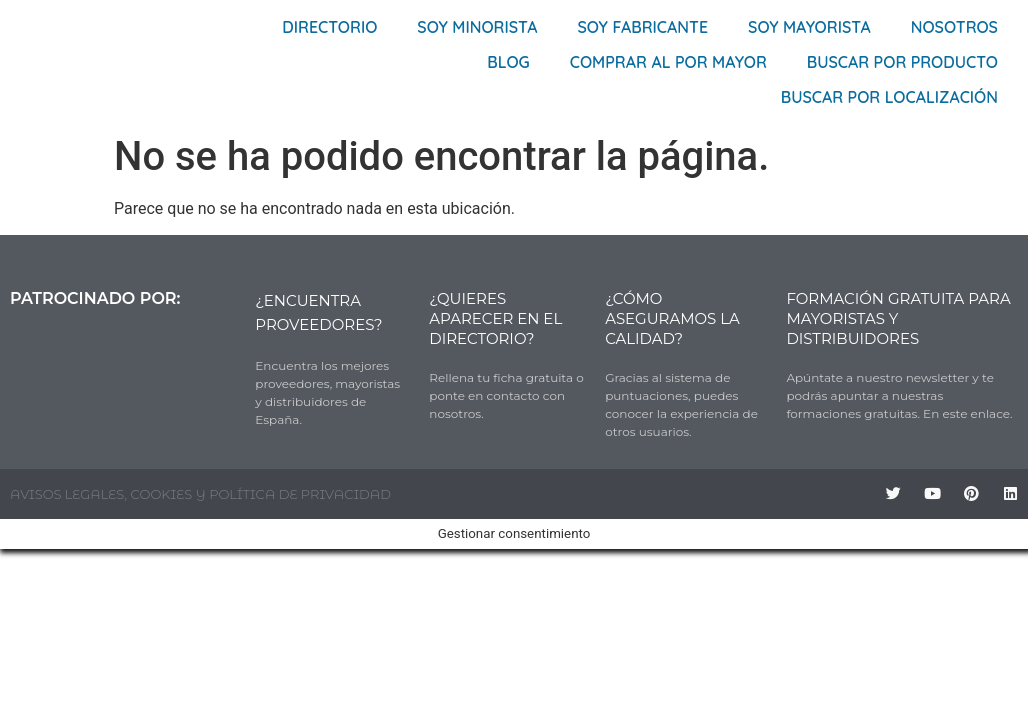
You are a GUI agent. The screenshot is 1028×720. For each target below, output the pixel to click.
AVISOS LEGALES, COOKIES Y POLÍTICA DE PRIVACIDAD (200, 494)
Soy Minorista (477, 27)
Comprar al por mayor (668, 62)
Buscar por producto (902, 62)
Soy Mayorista (809, 27)
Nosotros (954, 27)
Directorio (329, 27)
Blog (508, 62)
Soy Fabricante (643, 27)
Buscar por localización (889, 97)
